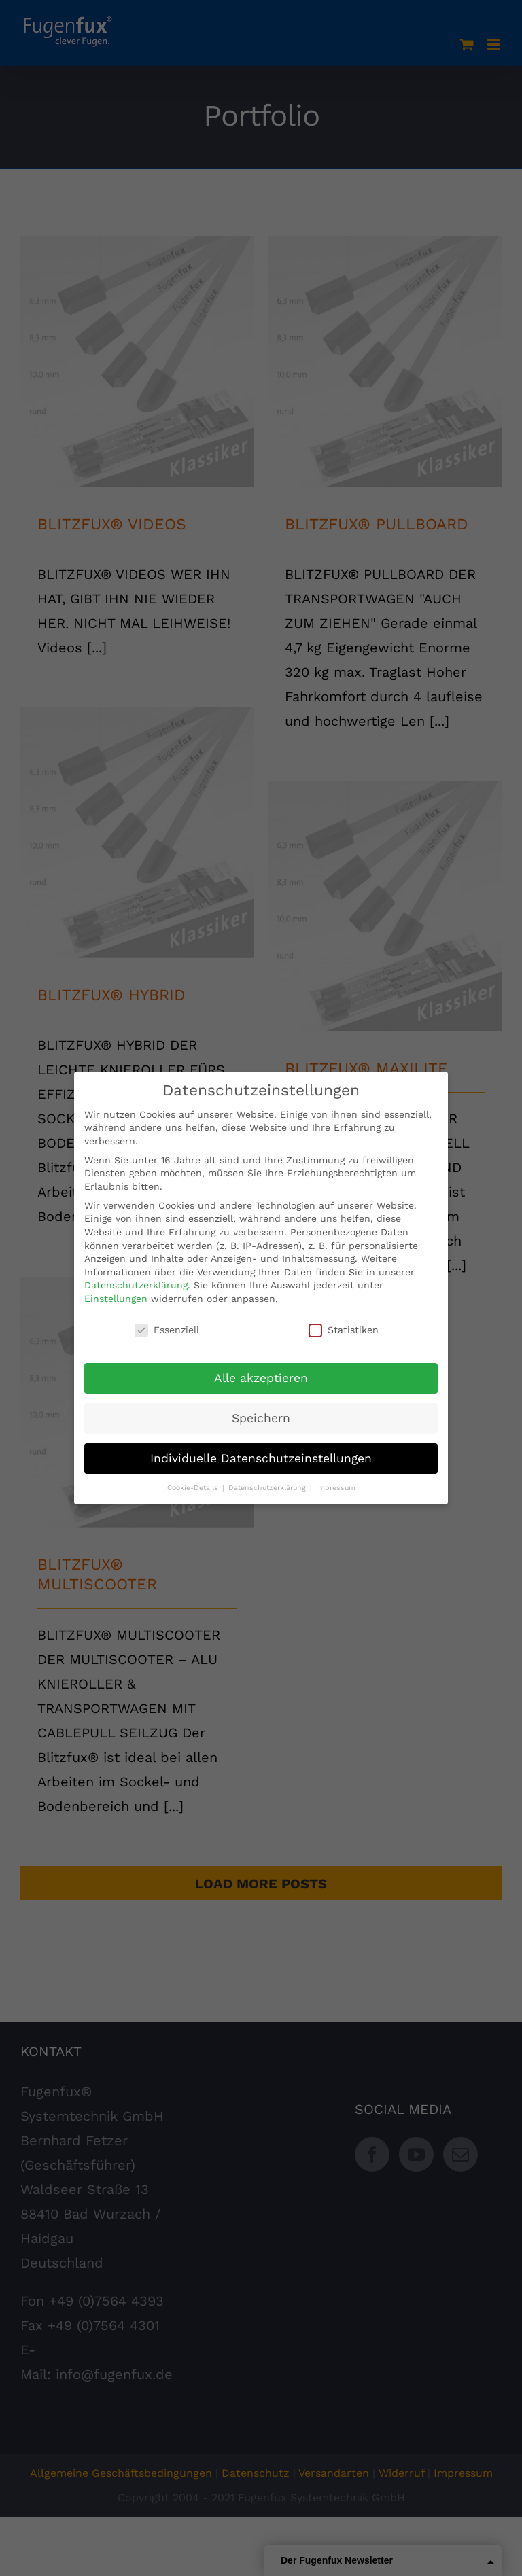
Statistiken (344, 1330)
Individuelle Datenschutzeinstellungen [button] (261, 1458)
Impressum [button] (335, 1487)
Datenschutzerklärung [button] (268, 1487)
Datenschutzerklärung (136, 1285)
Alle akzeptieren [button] (261, 1378)
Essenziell (167, 1330)
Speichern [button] (261, 1418)
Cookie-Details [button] (194, 1487)
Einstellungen (115, 1298)
